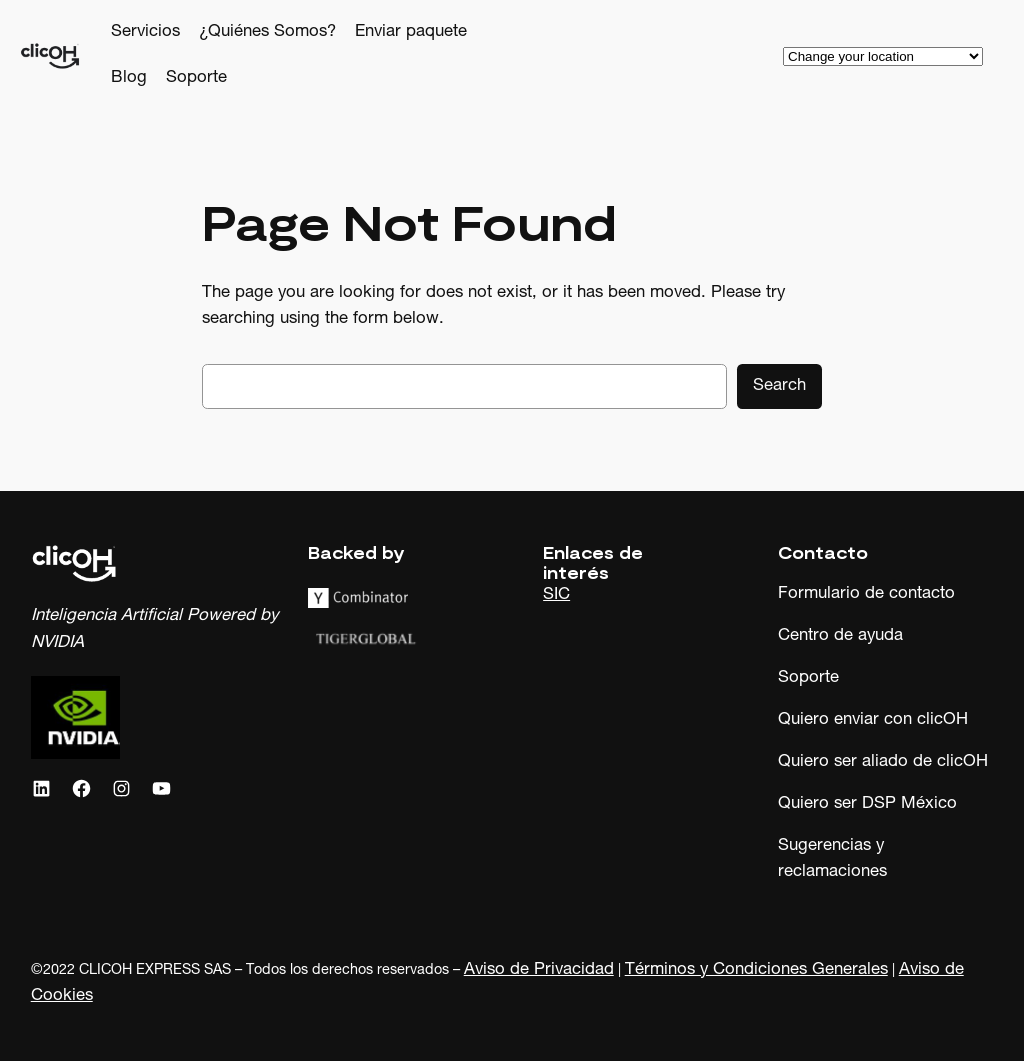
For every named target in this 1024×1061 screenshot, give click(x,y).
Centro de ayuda (840, 636)
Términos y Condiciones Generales (756, 970)
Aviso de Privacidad (539, 970)
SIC (556, 595)
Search (779, 386)
